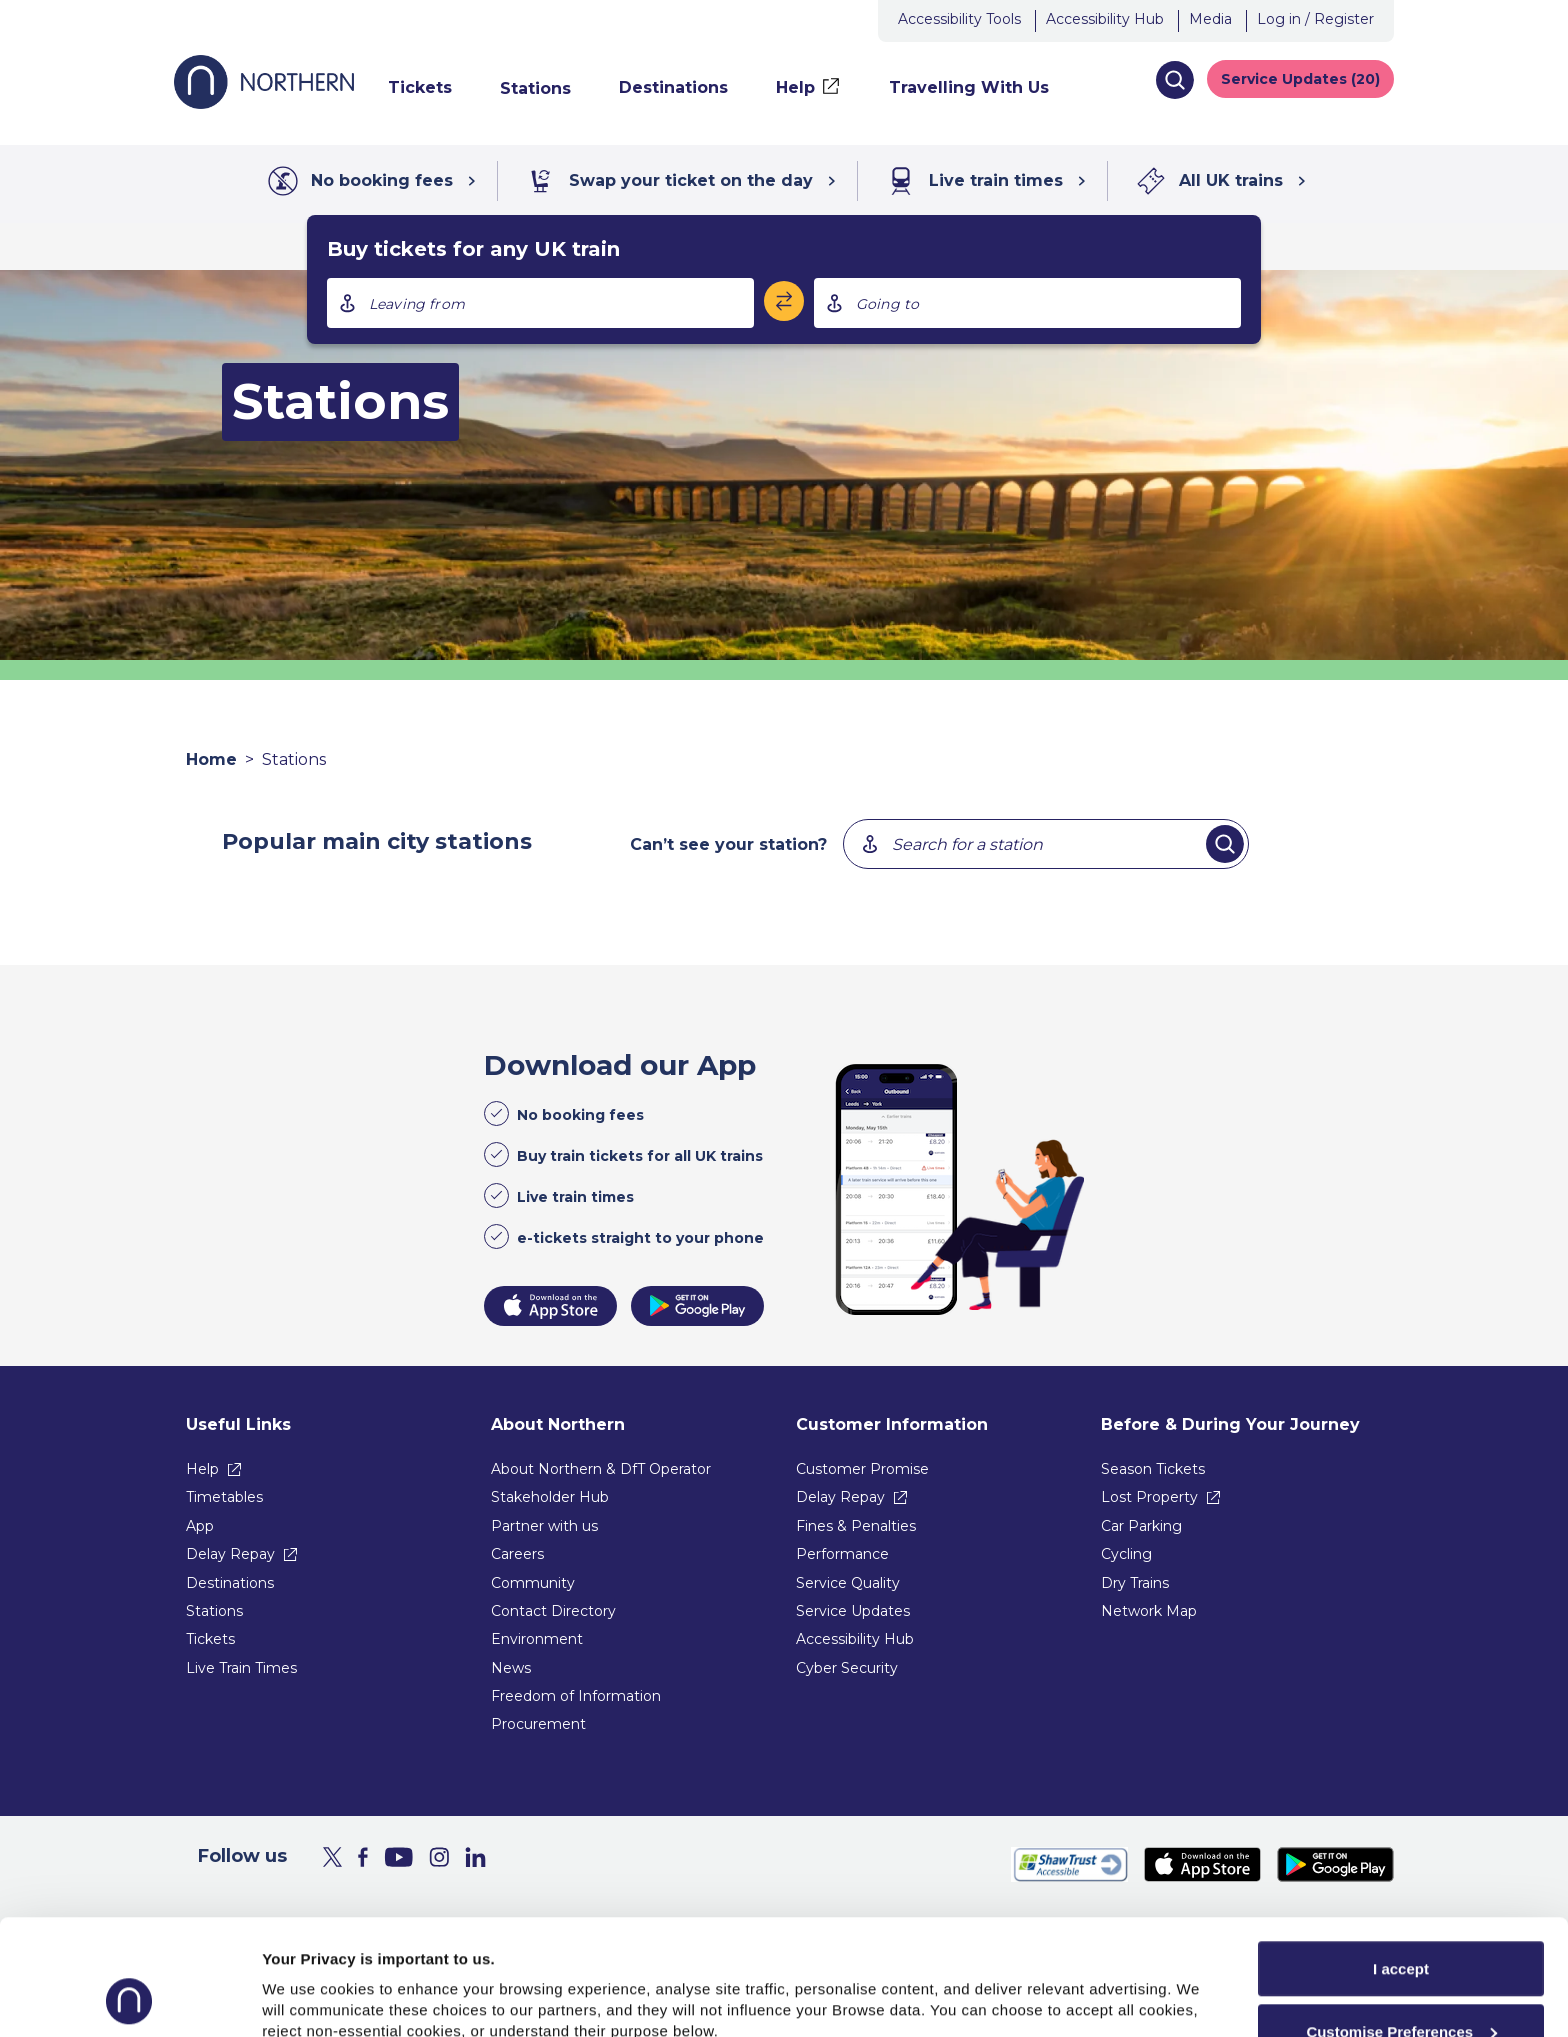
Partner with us (544, 1526)
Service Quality (848, 1583)
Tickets (210, 1639)
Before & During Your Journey (1230, 1424)
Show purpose (314, 1976)
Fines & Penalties (856, 1526)
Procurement (538, 1724)
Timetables (224, 1497)
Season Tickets (1153, 1469)
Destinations (230, 1583)
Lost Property (1149, 1497)
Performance (842, 1554)
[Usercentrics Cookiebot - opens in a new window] (129, 1998)
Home (211, 759)
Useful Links (238, 1424)
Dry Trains (1135, 1583)
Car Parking (1141, 1526)
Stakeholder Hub (550, 1497)
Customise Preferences (1401, 1923)
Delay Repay (230, 1554)
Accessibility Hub (1105, 19)
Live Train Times (241, 1668)
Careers (517, 1554)
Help (202, 1469)
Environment (537, 1639)
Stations (214, 1611)
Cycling (1126, 1554)
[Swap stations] (784, 301)
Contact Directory (553, 1611)
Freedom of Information (576, 1696)
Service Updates (853, 1611)
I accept (1401, 1860)
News (511, 1668)
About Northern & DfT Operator (601, 1469)
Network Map (1149, 1611)
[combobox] (540, 303)
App (200, 1526)
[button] (1174, 80)
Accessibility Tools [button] (959, 19)
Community (533, 1583)
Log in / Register (1315, 19)
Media (1210, 19)
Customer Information (892, 1424)
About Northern (558, 1424)
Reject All (1401, 1985)
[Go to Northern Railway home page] (264, 103)
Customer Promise (862, 1469)
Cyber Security (847, 1668)
